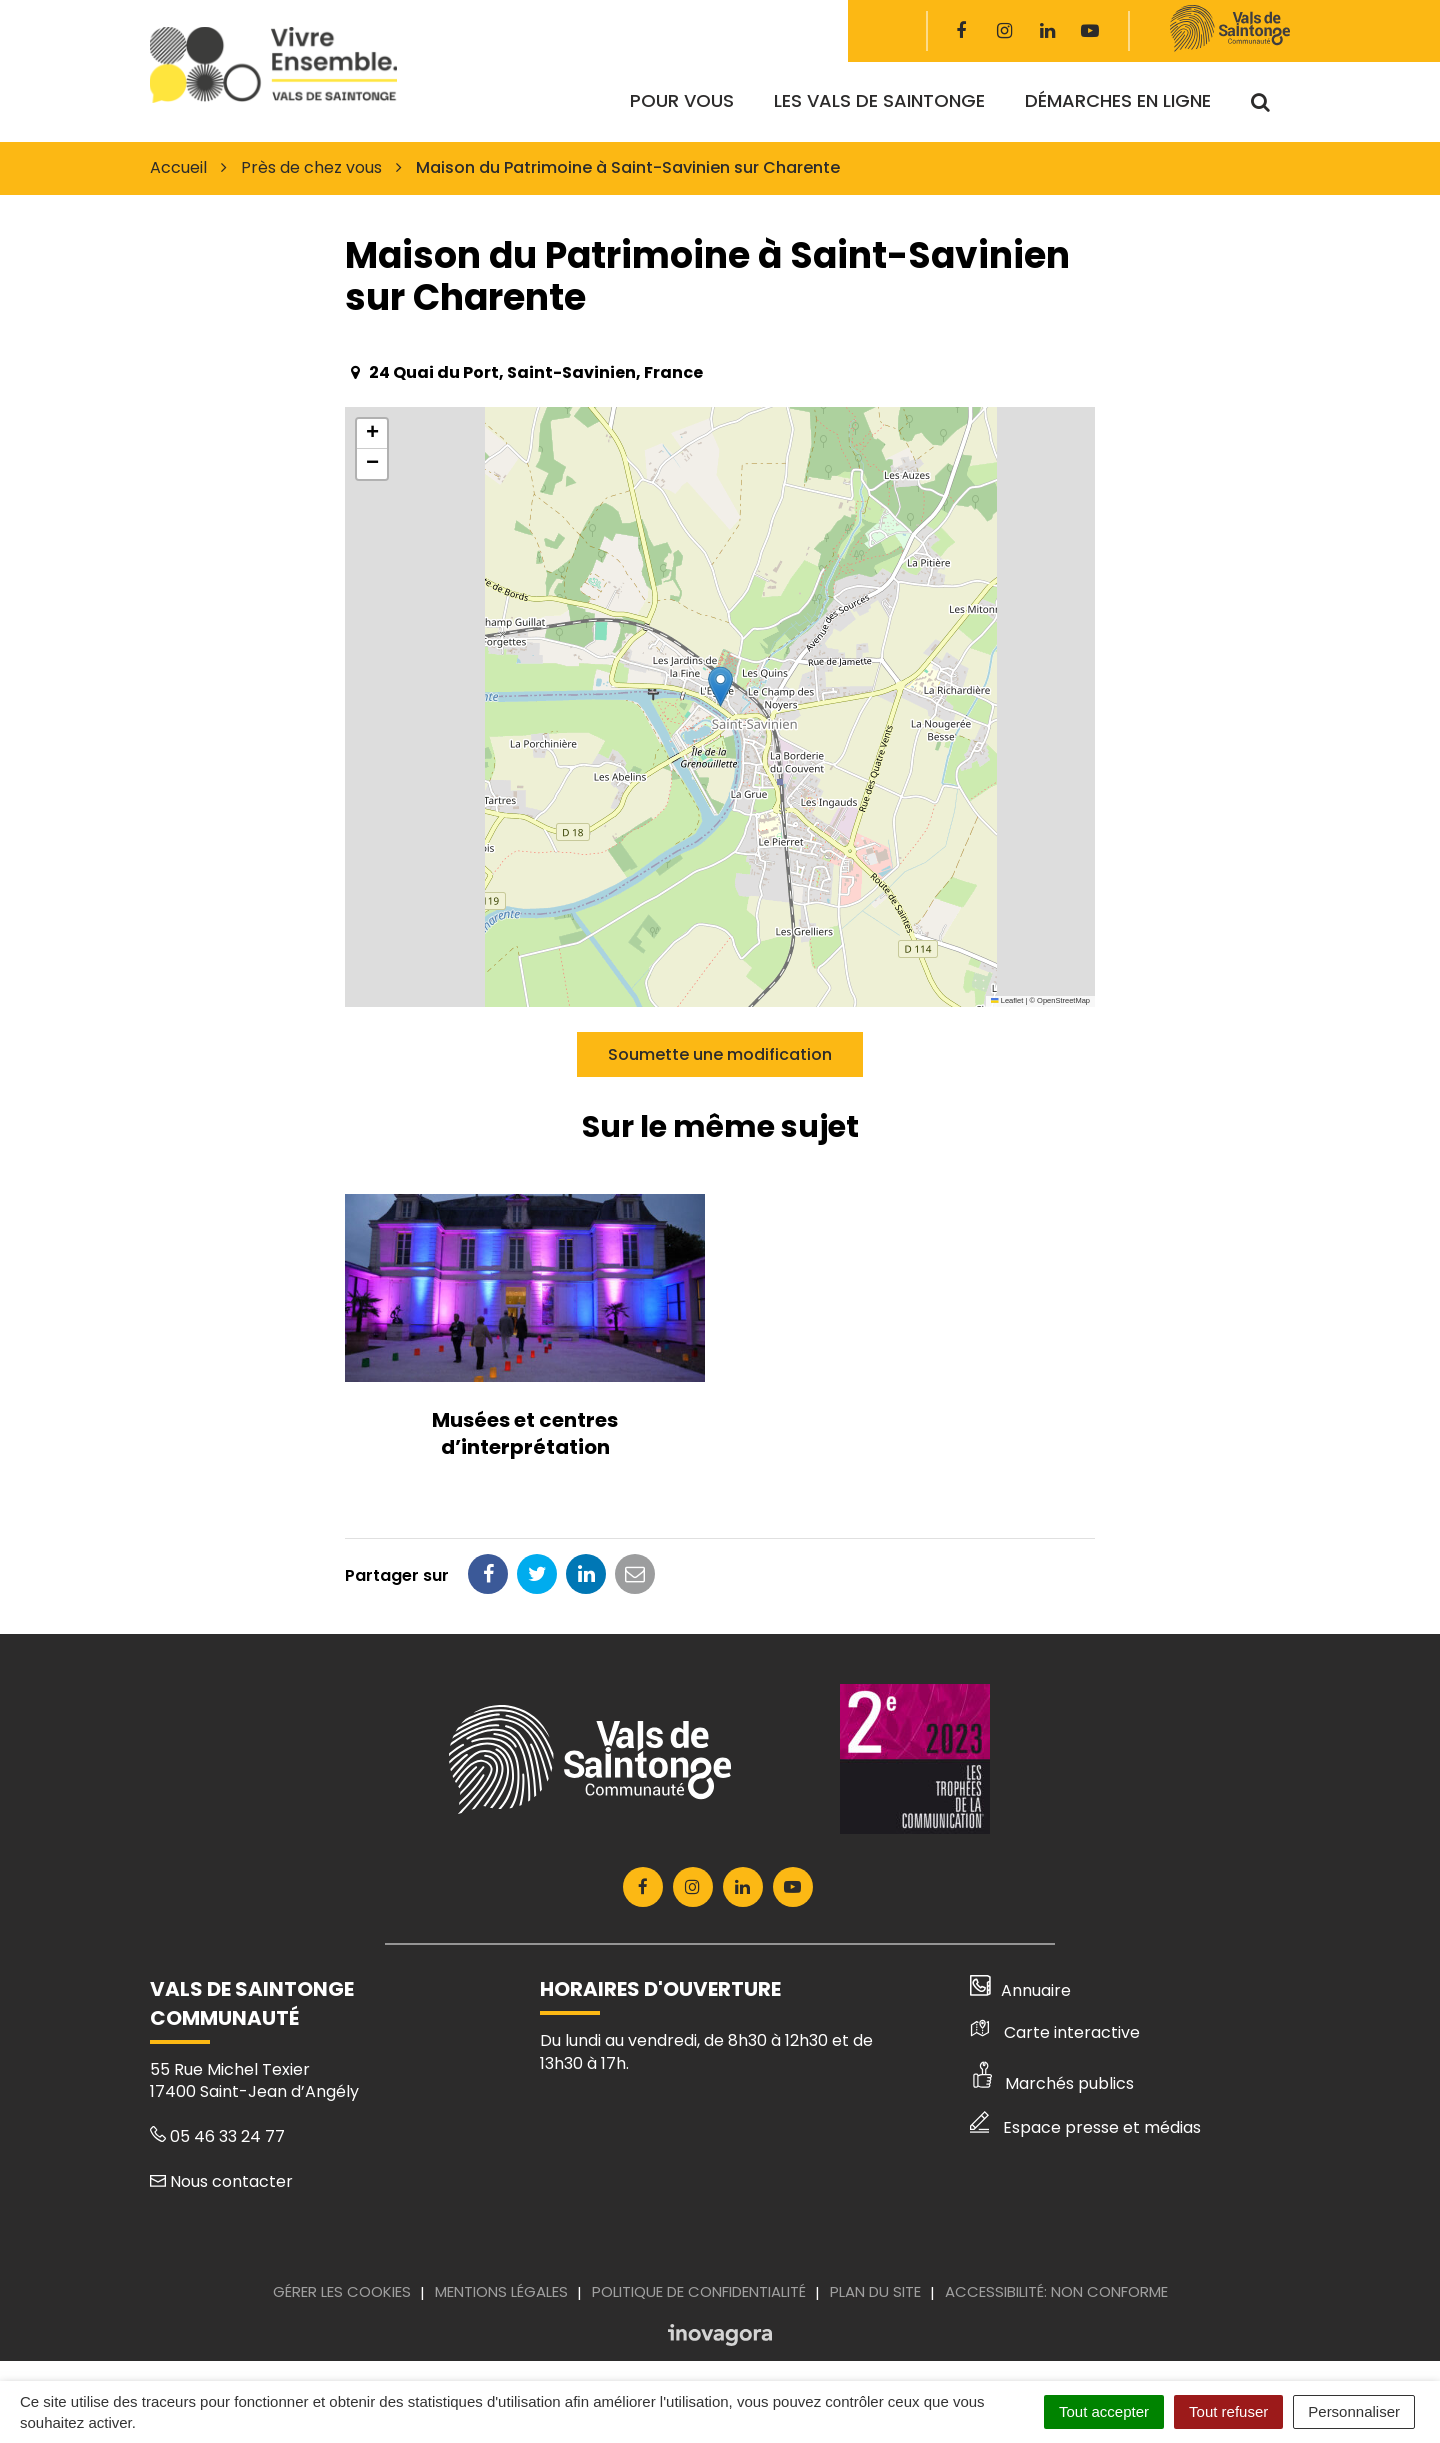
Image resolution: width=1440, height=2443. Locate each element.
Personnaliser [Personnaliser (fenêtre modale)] (1354, 2411)
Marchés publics (1052, 2083)
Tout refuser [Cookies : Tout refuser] (1228, 2411)
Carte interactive (1055, 2032)
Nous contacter (221, 2181)
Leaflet (1007, 1000)
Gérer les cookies (342, 2291)
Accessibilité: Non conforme (1056, 2291)
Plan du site (875, 2291)
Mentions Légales (501, 2291)
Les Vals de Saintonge (879, 100)
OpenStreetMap (1063, 1000)
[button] (720, 686)
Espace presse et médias (1085, 2127)
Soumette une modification (720, 1054)
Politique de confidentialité (699, 2291)
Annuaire (1020, 1990)
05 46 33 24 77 (217, 2136)
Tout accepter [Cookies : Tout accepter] (1104, 2411)
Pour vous (682, 100)
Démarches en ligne (1118, 100)
